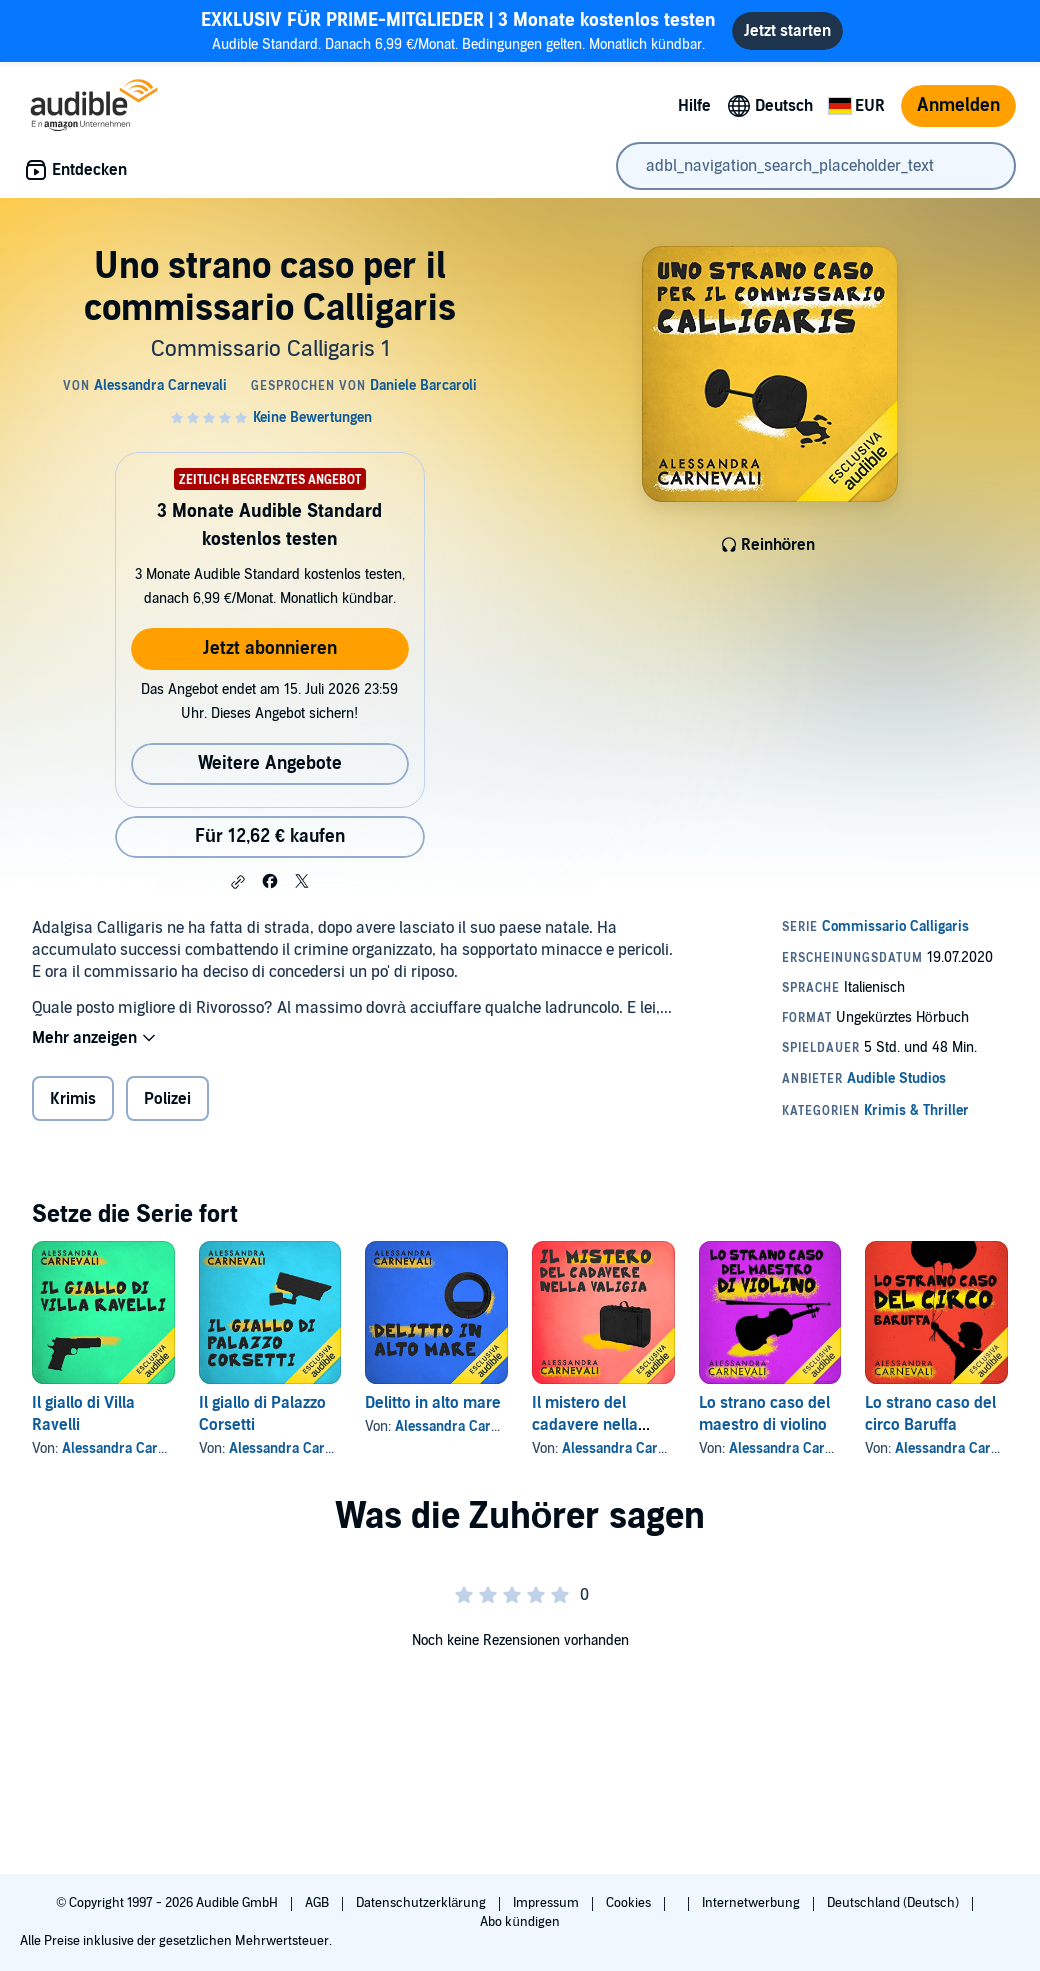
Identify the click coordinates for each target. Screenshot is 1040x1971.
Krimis (73, 1099)
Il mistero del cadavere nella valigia (585, 1425)
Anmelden (958, 105)
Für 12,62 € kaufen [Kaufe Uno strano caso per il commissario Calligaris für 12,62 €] (270, 836)
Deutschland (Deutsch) (894, 1903)
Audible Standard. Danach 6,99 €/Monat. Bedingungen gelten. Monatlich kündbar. (458, 30)
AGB (318, 1903)
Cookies (630, 1903)
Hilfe (694, 106)
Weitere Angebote (270, 763)
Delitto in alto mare (433, 1403)
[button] (238, 882)
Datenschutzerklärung (422, 1903)
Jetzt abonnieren (270, 648)
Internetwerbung (752, 1903)
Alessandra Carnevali (128, 1448)
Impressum (547, 1903)
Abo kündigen (519, 1922)
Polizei (167, 1099)
